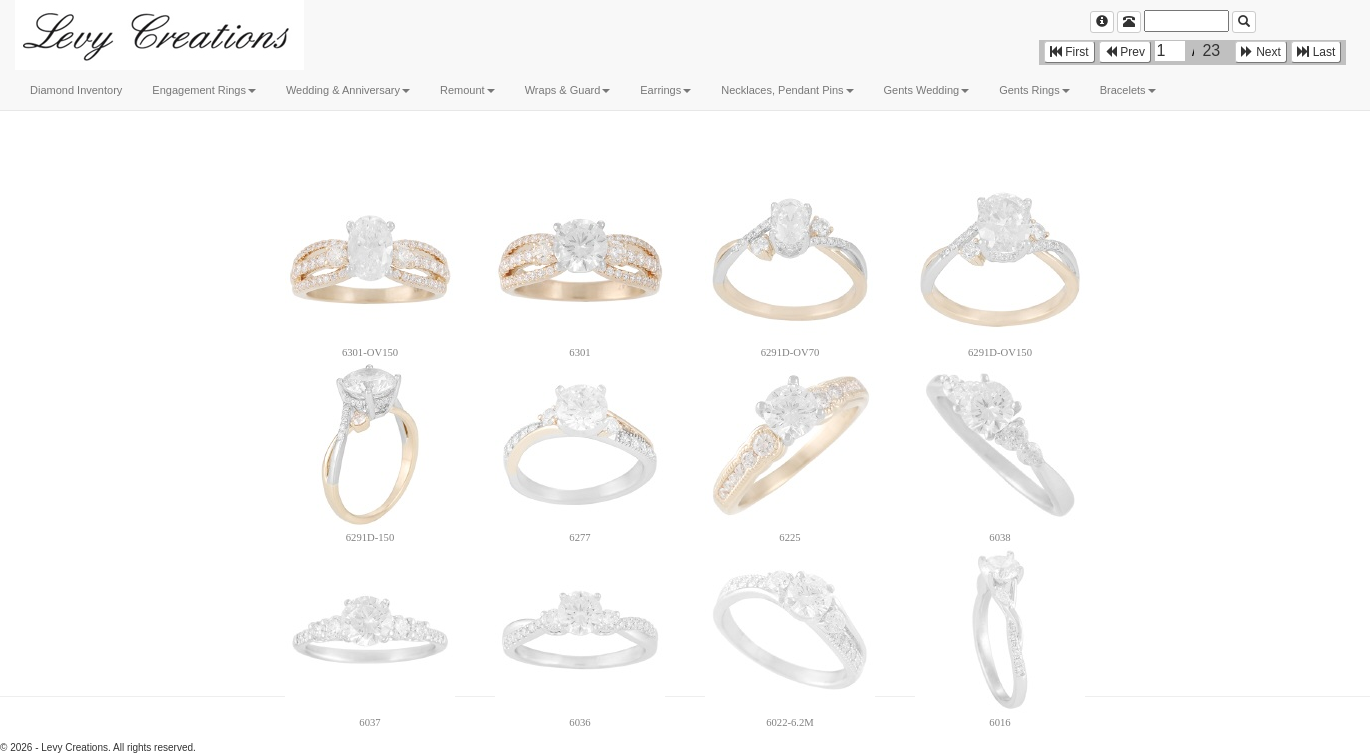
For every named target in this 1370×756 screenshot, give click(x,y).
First (1069, 52)
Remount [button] (467, 90)
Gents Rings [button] (1034, 90)
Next (1261, 52)
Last (1316, 52)
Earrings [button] (665, 90)
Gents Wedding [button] (927, 90)
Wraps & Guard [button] (568, 90)
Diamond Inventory (76, 90)
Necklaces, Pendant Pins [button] (787, 90)
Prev (1125, 52)
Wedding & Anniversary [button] (348, 90)
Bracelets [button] (1128, 90)
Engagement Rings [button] (204, 90)
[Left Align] (1102, 22)
